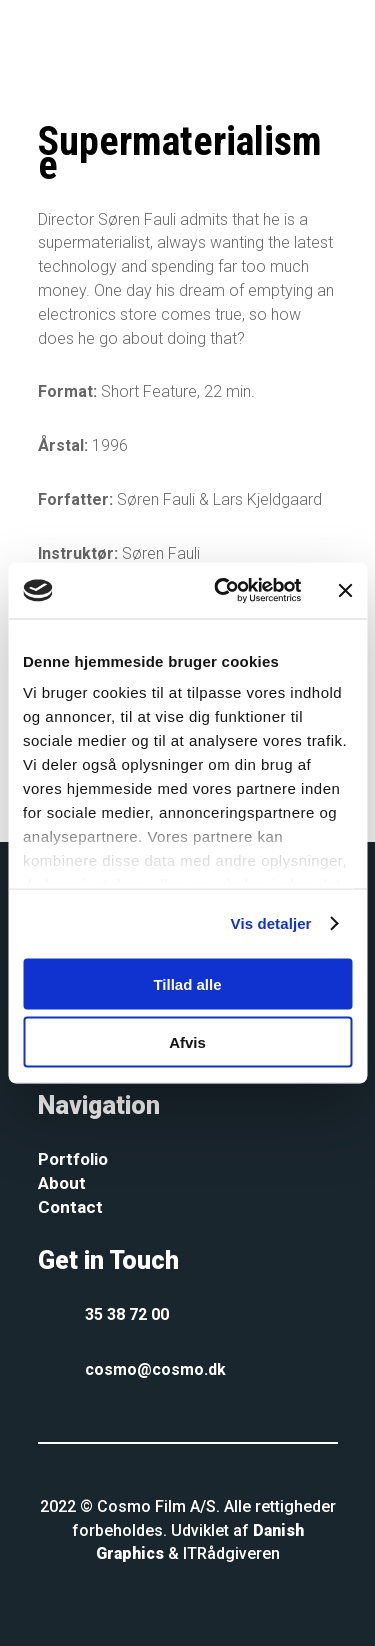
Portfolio (73, 1159)
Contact (70, 1207)
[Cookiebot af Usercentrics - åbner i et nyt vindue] (223, 591)
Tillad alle (187, 983)
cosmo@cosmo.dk (155, 1369)
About (62, 1183)
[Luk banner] (345, 590)
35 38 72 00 (127, 1314)
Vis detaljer (271, 923)
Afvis (187, 1042)
